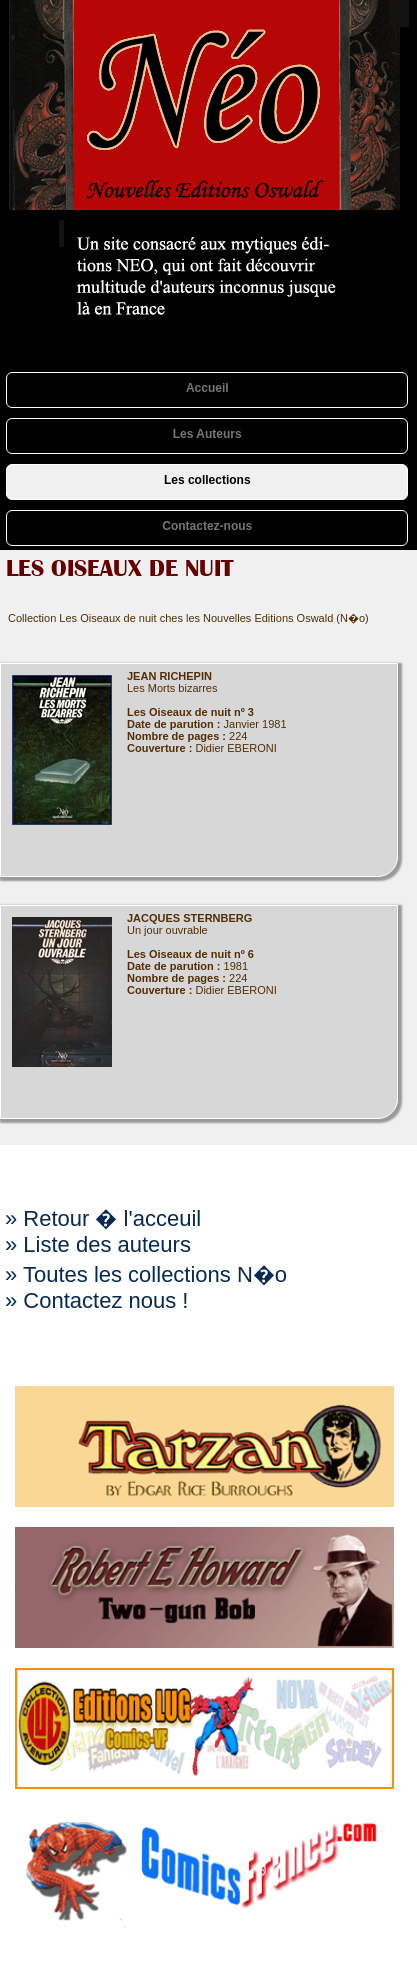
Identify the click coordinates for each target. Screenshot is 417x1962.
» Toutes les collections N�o (146, 1274)
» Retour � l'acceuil (103, 1218)
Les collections (207, 480)
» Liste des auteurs (98, 1244)
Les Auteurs (207, 434)
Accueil (207, 388)
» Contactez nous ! (96, 1300)
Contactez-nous (207, 526)
